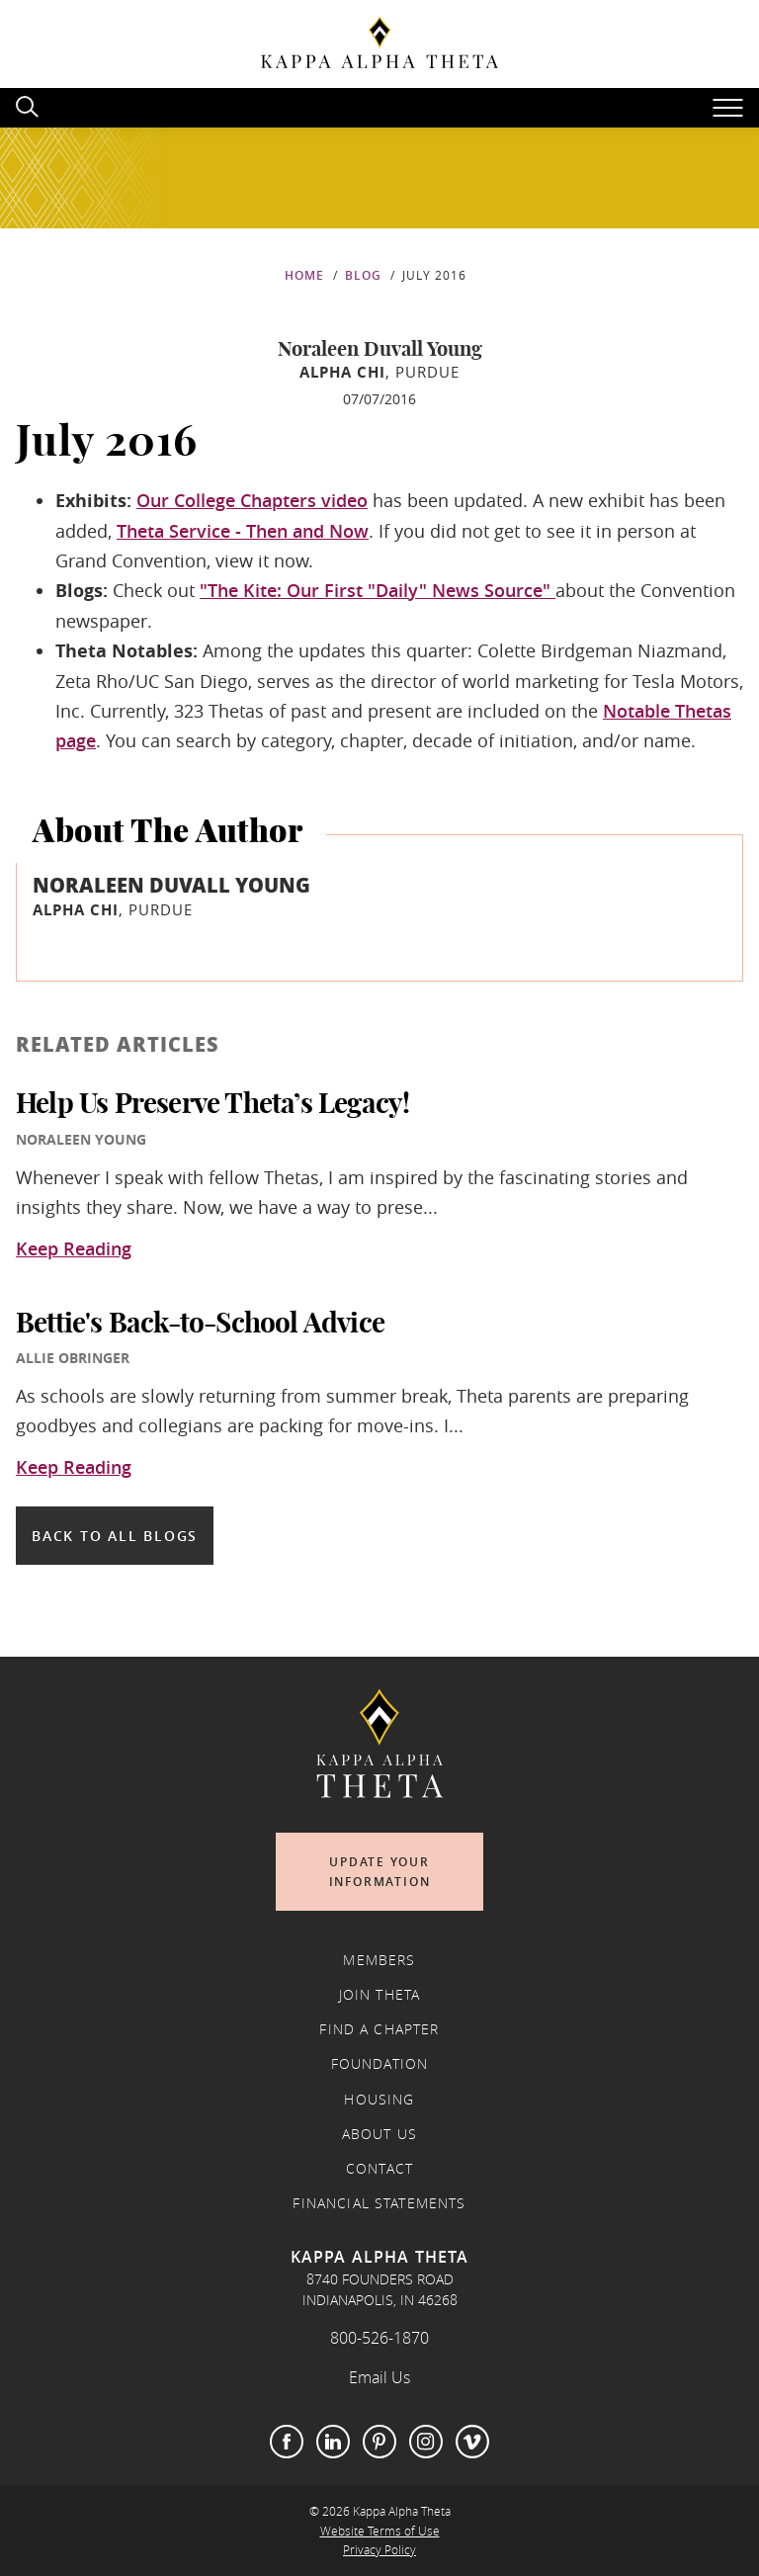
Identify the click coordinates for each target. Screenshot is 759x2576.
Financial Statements (379, 2203)
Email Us (379, 2377)
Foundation (380, 2064)
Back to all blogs (115, 1535)
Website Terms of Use (380, 2531)
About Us (379, 2134)
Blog (363, 275)
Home (304, 275)
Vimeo (472, 2441)
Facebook (286, 2441)
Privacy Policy (379, 2549)
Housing (379, 2099)
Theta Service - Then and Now (243, 531)
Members (379, 1960)
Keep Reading (73, 1249)
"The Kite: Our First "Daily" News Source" (377, 590)
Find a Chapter (379, 2029)
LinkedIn (333, 2441)
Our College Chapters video (252, 500)
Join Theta (380, 1995)
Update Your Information (380, 1871)
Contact (379, 2169)
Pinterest (379, 2441)
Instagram (426, 2441)
